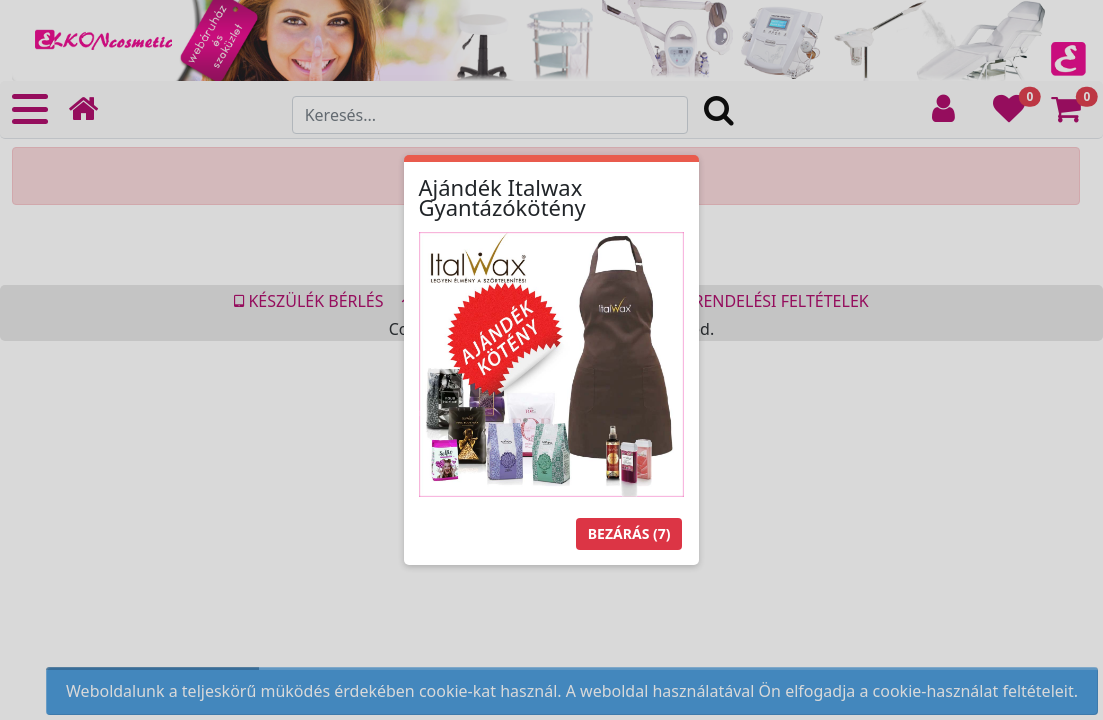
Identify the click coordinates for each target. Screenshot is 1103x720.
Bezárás (629, 533)
